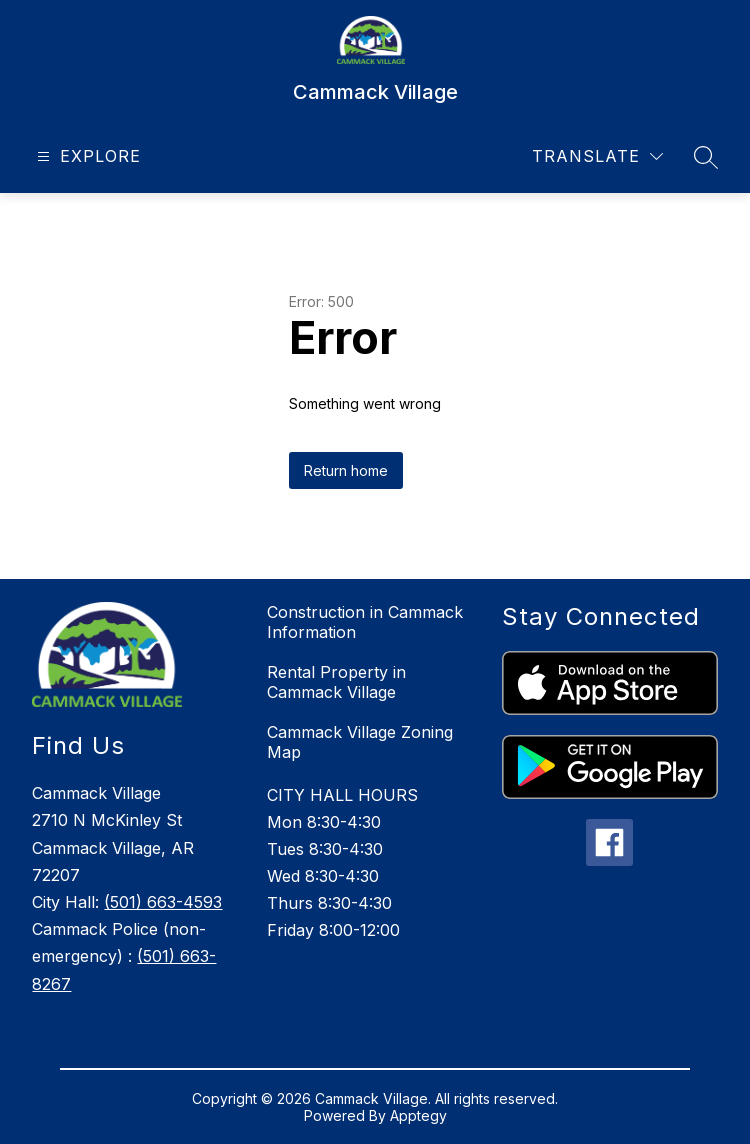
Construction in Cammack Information (365, 622)
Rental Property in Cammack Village (336, 682)
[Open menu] (86, 156)
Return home (346, 470)
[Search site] (706, 157)
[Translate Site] (597, 156)
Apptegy (418, 1115)
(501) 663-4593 (163, 902)
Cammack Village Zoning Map (360, 742)
